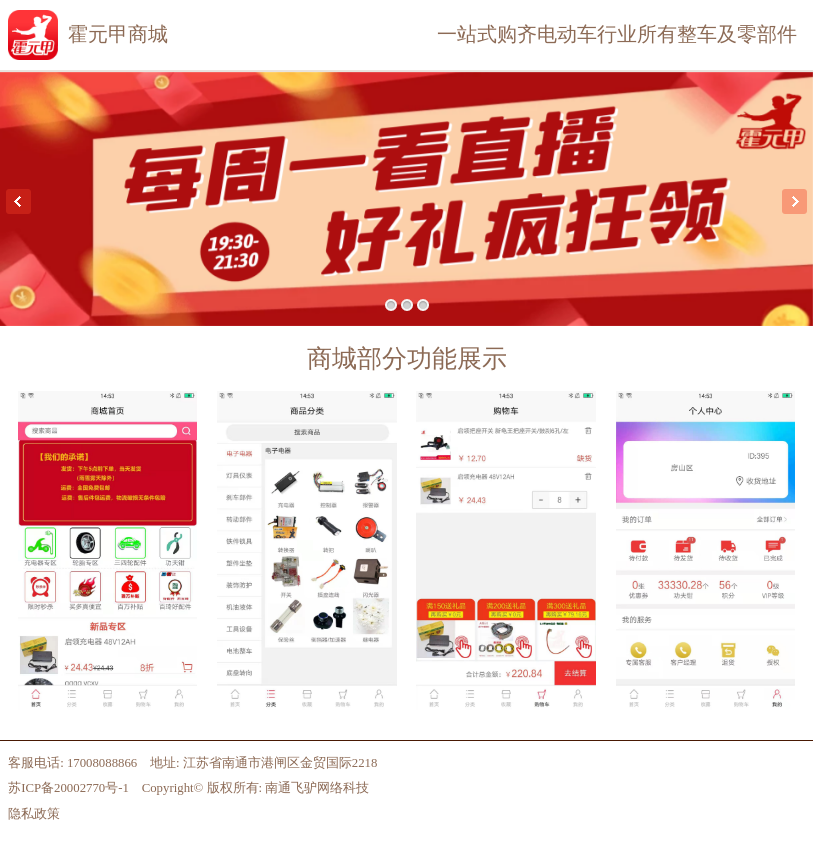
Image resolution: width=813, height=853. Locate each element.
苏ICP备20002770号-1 (68, 788)
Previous (18, 201)
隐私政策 (34, 814)
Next (794, 201)
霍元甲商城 (118, 34)
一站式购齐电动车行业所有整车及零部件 (617, 34)
